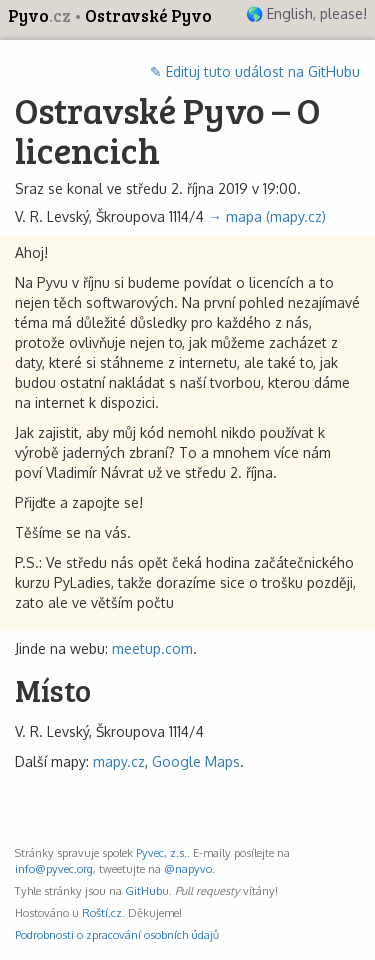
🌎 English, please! (306, 13)
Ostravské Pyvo (148, 15)
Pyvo (41, 15)
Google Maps (196, 761)
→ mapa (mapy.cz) (267, 216)
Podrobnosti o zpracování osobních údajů (117, 934)
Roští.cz (102, 912)
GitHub (143, 890)
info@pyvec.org (54, 868)
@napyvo (188, 868)
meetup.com (152, 648)
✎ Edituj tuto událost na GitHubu (255, 71)
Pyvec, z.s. (161, 852)
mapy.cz (119, 761)
